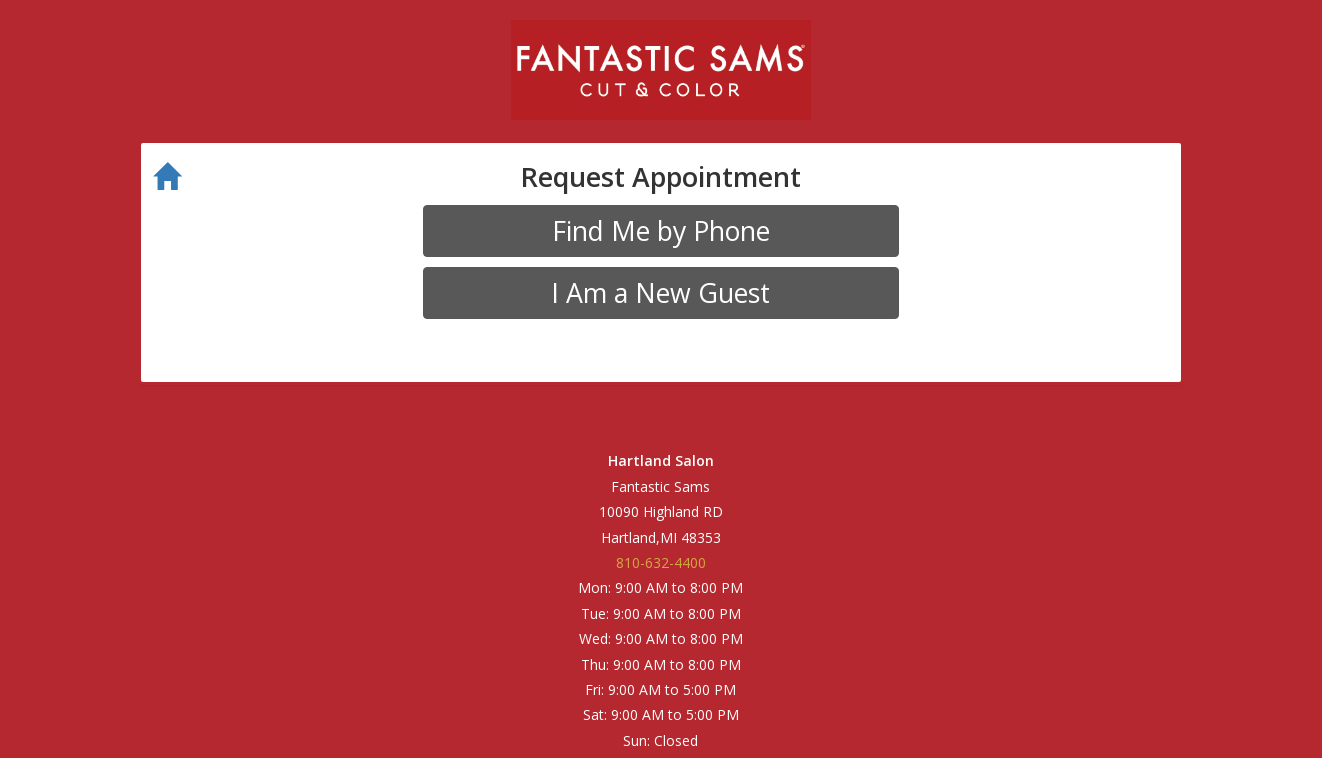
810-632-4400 (661, 562)
